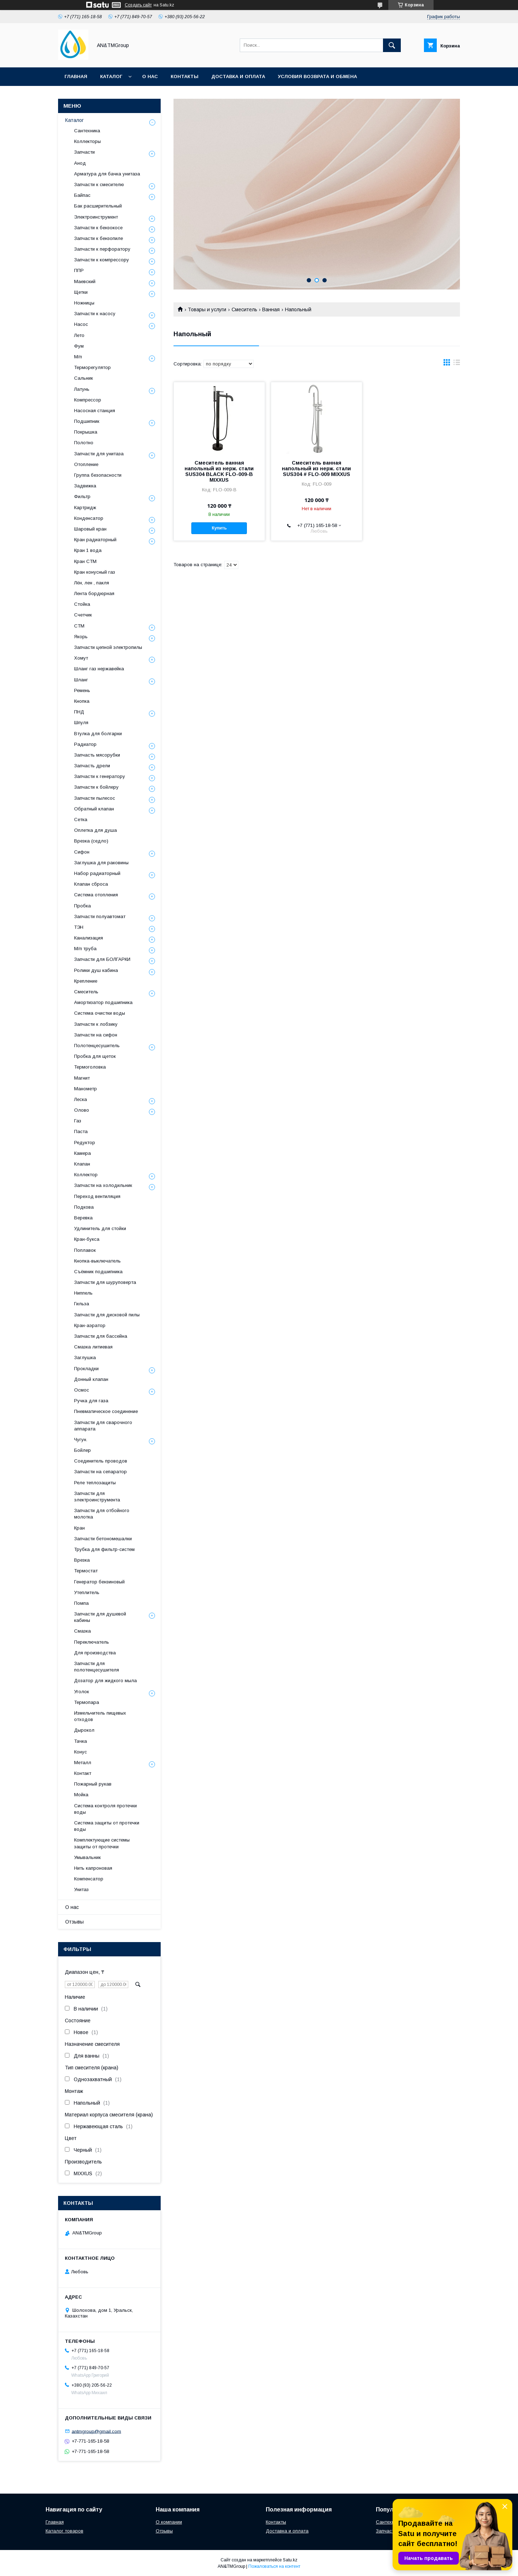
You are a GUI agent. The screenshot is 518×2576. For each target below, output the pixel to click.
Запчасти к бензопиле (98, 238)
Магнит (82, 1078)
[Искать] (392, 45)
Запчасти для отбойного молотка (101, 1514)
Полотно (83, 442)
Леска (80, 1099)
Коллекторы (87, 141)
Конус (80, 1752)
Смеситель (244, 309)
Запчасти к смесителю (99, 184)
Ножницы (84, 303)
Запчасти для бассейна (100, 1336)
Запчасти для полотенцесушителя (96, 1667)
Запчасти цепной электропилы (108, 647)
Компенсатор (88, 1878)
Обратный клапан (94, 808)
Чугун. (80, 1439)
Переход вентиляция (97, 1196)
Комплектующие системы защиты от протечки (102, 1843)
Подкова (84, 1207)
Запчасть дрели (92, 765)
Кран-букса (86, 1239)
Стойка (82, 604)
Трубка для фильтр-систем (104, 1549)
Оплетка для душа (95, 830)
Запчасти (84, 152)
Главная (75, 76)
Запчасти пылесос (94, 798)
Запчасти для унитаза (99, 453)
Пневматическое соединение (106, 1411)
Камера (82, 1153)
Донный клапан (91, 1379)
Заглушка (85, 1357)
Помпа (81, 1603)
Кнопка (81, 701)
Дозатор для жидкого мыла (105, 1680)
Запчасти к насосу (94, 313)
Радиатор (85, 744)
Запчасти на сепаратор (100, 1471)
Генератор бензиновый (99, 1581)
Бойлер (82, 1450)
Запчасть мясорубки (97, 755)
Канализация (88, 938)
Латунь (81, 389)
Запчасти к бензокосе (98, 227)
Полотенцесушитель (97, 1045)
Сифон (81, 852)
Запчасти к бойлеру (96, 787)
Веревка (83, 1217)
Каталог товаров (64, 2531)
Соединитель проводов (100, 1461)
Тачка (80, 1741)
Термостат (86, 1570)
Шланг (81, 679)
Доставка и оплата (238, 76)
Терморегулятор (92, 367)
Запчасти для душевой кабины (100, 1617)
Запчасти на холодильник (103, 1185)
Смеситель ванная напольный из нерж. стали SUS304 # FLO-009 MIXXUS (316, 468)
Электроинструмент (96, 217)
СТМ (79, 626)
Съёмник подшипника (98, 1271)
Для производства (95, 1652)
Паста (81, 1131)
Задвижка (85, 485)
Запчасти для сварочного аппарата (103, 1426)
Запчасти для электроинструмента (97, 1496)
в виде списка (457, 364)
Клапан (82, 1164)
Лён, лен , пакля (91, 582)
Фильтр (82, 496)
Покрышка (85, 432)
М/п (78, 356)
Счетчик (83, 615)
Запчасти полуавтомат (99, 916)
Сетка (80, 819)
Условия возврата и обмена (317, 76)
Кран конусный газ (94, 572)
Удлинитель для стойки (100, 1228)
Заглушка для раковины (101, 862)
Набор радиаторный (97, 873)
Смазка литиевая (93, 1347)
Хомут (81, 658)
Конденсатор (88, 518)
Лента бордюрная (94, 593)
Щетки (81, 292)
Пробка (82, 905)
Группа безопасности (97, 475)
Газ (77, 1120)
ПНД (79, 712)
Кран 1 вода (88, 550)
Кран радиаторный (95, 539)
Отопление (86, 464)
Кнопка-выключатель (97, 1261)
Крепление (85, 981)
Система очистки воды (99, 1013)
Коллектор (86, 1174)
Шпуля (81, 722)
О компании (169, 2522)
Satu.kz (290, 2559)
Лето (79, 335)
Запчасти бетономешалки (103, 1538)
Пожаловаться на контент (274, 2566)
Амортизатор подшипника (103, 1002)
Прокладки (86, 1368)
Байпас (82, 195)
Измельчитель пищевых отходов (100, 1716)
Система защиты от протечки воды (106, 1826)
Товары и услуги (207, 309)
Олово (81, 1110)
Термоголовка (90, 1067)
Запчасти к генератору (99, 776)
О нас (150, 76)
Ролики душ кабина (96, 970)
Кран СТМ (85, 561)
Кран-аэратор (89, 1325)
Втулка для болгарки (98, 733)
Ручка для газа (91, 1400)
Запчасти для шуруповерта (105, 1282)
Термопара (86, 1702)
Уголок (81, 1691)
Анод (80, 163)
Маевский (84, 281)
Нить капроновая (93, 1868)
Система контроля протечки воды (105, 1809)
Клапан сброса (91, 884)
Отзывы (74, 1922)
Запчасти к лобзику (96, 1024)
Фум (79, 346)
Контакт (82, 1773)
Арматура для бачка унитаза (107, 173)
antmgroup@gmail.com (96, 2431)
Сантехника (87, 130)
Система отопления (96, 894)
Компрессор (87, 400)
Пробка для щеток (95, 1056)
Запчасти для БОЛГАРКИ (102, 959)
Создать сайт (138, 4)
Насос (81, 324)
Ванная (271, 309)
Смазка (82, 1631)
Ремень (82, 690)
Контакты (184, 76)
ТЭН (78, 927)
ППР (79, 270)
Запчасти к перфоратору (102, 249)
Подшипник (86, 421)
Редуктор (84, 1142)
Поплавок (85, 1250)
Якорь (81, 636)
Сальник (83, 378)
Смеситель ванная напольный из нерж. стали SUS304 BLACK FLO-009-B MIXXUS (219, 471)
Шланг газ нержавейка (99, 668)
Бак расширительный (98, 206)
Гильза (81, 1303)
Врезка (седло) (91, 841)
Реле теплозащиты (95, 1482)
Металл (82, 1762)
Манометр (85, 1088)
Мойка (81, 1794)
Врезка (82, 1560)
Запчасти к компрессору (101, 259)
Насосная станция (94, 410)
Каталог (111, 76)
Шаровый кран (90, 529)
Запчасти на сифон (95, 1035)
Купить (219, 528)
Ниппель (83, 1293)
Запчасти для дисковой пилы (107, 1314)
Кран (79, 1528)
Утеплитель (86, 1592)
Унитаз (81, 1889)
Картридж (85, 507)
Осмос (81, 1390)
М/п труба (85, 948)
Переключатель (91, 1642)
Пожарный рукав (93, 1784)
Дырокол (84, 1730)
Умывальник (87, 1857)
